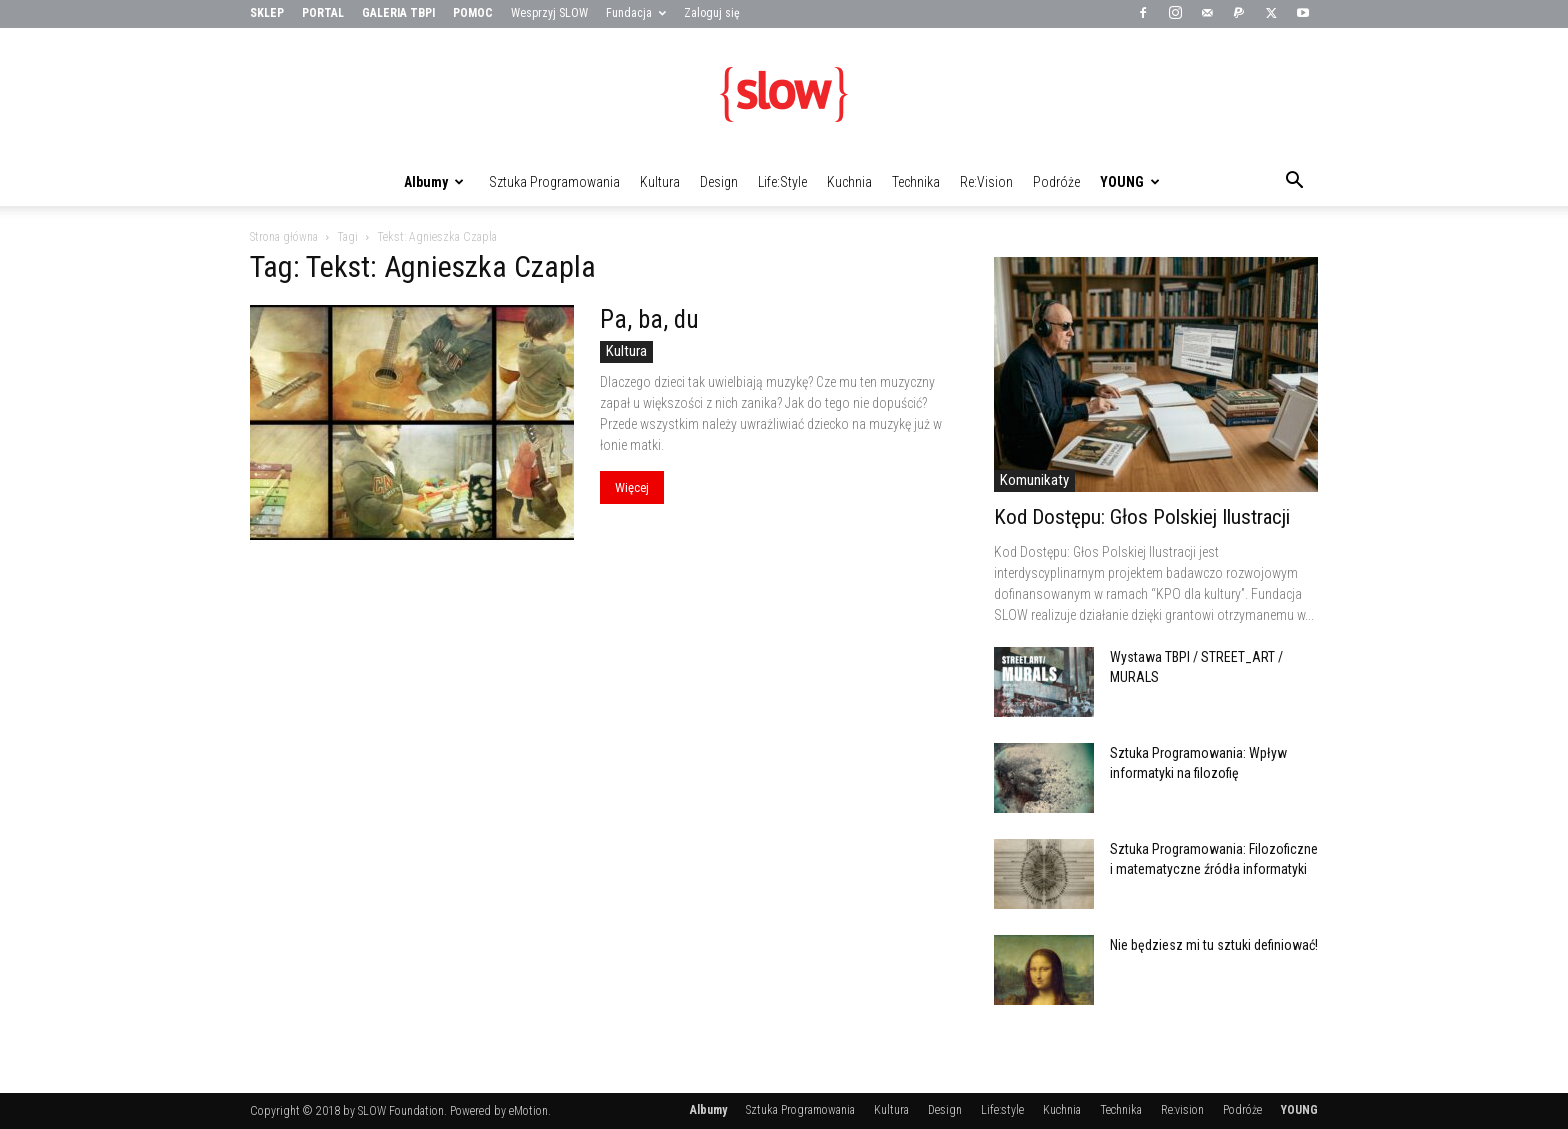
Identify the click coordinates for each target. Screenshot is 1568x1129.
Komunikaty (1034, 480)
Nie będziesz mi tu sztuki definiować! (1214, 945)
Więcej (632, 487)
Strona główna (284, 237)
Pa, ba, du (649, 319)
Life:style (782, 182)
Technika (916, 182)
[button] (1294, 183)
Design (719, 182)
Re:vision (986, 182)
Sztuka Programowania (554, 182)
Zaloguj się (712, 13)
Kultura (660, 182)
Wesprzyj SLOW (549, 13)
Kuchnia (849, 182)
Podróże (1056, 182)
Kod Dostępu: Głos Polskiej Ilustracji (1142, 517)
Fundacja (636, 13)
